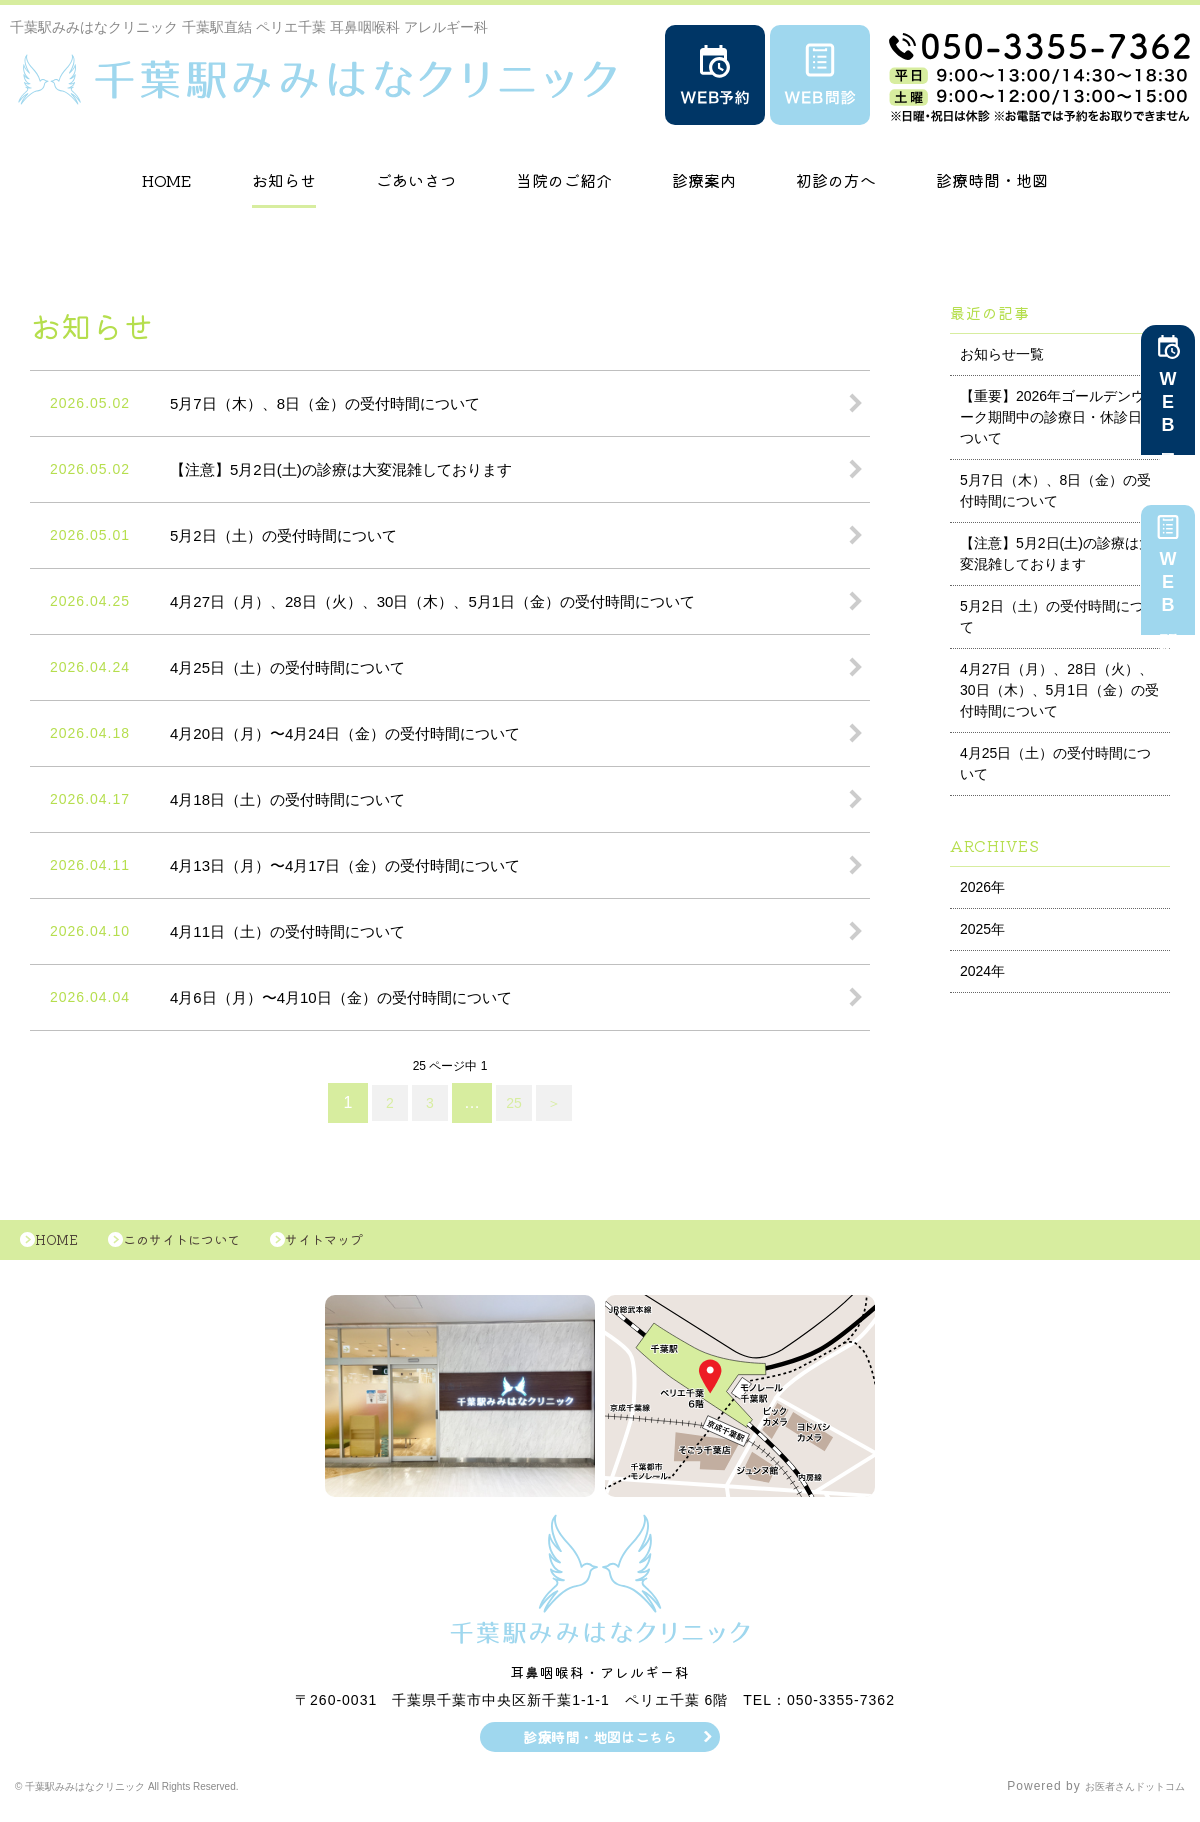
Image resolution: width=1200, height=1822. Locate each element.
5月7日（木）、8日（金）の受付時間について (1055, 490)
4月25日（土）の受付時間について (1055, 763)
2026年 (982, 887)
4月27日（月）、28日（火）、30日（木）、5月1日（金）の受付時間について (1059, 690)
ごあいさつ (416, 180)
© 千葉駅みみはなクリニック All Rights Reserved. (166, 1797)
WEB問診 (1168, 590)
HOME (167, 180)
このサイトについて (207, 1245)
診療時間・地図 (992, 180)
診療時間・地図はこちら (600, 1747)
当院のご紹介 (564, 180)
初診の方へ (836, 180)
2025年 (982, 929)
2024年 (982, 971)
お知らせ (284, 180)
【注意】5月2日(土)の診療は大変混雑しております (1056, 553)
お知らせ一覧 (1002, 354)
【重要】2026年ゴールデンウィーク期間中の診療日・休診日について (1059, 417)
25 (516, 1102)
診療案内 (704, 180)
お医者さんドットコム (1120, 1797)
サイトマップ (370, 1245)
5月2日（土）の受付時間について (1059, 616)
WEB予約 (1168, 410)
